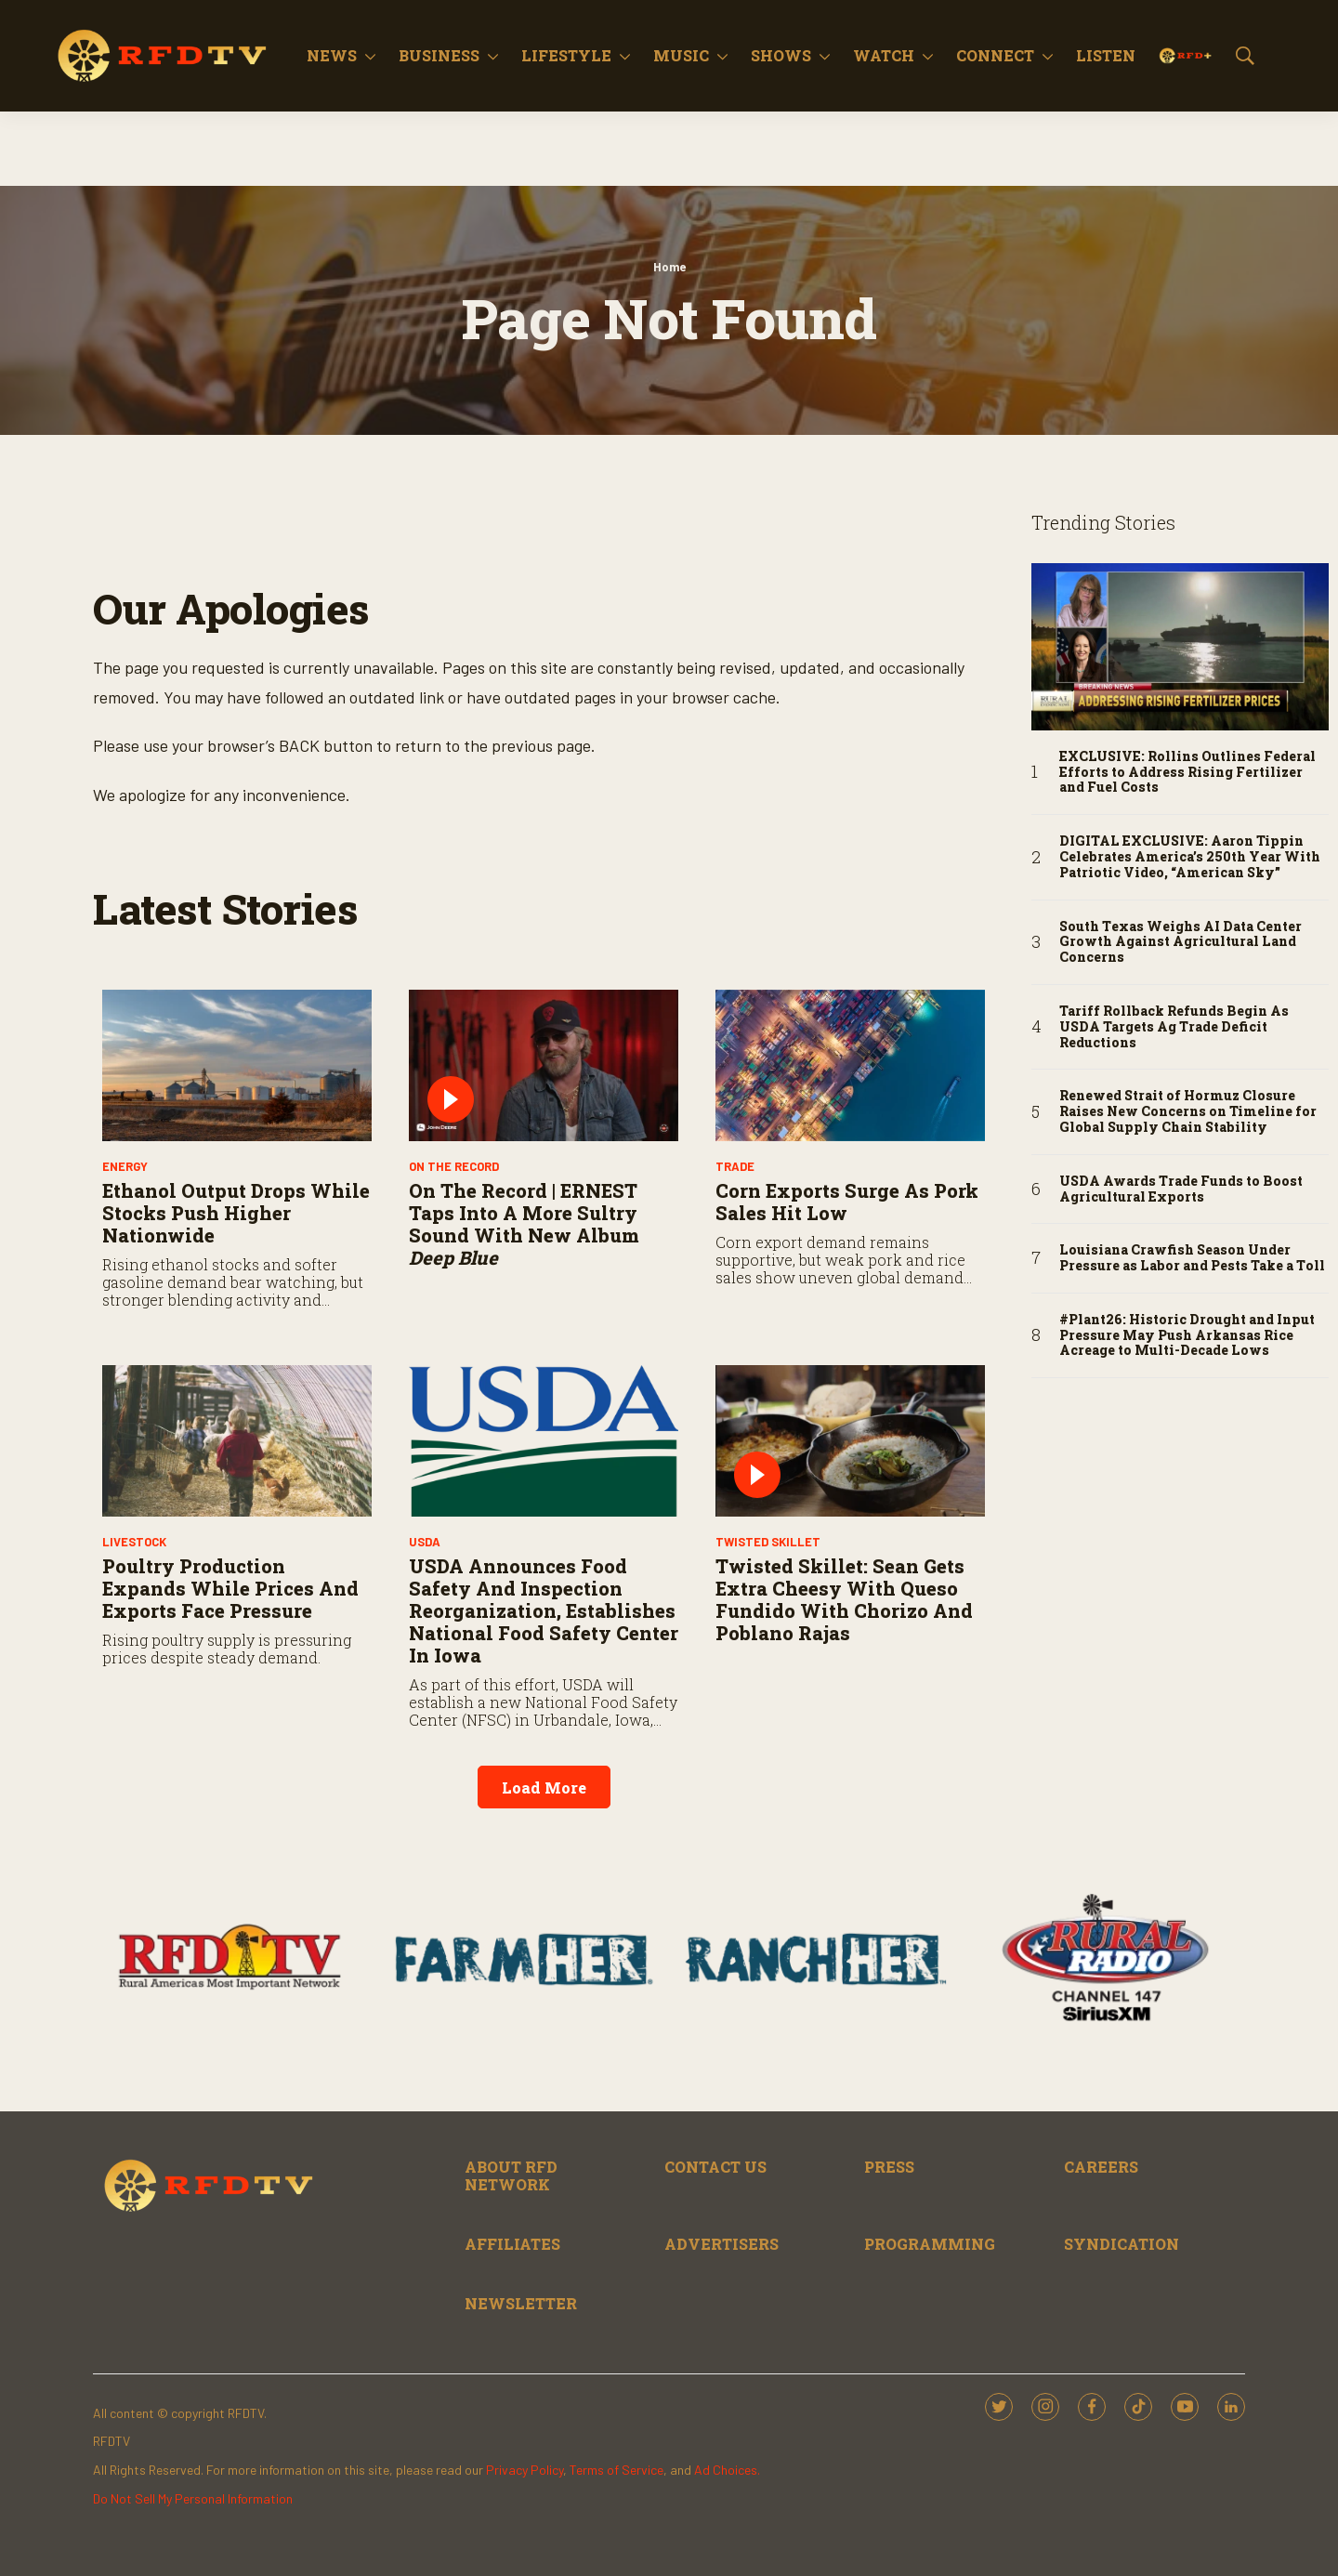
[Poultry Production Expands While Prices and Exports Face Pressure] (237, 1441)
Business (439, 55)
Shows (781, 55)
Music (681, 55)
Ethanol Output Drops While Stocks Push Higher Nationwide (236, 1212)
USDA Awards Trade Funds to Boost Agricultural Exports (1181, 1189)
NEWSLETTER (521, 2303)
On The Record (454, 1166)
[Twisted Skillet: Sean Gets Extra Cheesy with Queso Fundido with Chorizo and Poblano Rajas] (850, 1441)
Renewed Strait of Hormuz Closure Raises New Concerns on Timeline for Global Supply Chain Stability (1188, 1111)
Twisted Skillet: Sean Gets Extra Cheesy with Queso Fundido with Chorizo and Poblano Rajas (844, 1599)
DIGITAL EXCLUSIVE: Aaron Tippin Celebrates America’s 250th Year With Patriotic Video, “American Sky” (1189, 857)
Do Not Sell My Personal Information (193, 2498)
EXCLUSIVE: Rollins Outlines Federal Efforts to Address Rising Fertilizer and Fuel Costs (1187, 772)
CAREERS (1101, 2166)
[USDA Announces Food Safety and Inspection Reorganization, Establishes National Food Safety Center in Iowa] (543, 1441)
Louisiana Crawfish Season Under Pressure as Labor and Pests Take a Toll (1192, 1258)
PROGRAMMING (929, 2244)
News (332, 55)
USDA (424, 1541)
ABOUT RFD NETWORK (511, 2175)
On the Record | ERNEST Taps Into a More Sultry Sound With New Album (524, 1223)
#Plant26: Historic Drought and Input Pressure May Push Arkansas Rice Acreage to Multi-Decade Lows (1187, 1335)
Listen (1105, 55)
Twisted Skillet (767, 1541)
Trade (734, 1166)
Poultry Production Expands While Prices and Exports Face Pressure (230, 1588)
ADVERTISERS (721, 2244)
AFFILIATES (512, 2244)
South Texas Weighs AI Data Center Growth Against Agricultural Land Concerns (1180, 942)
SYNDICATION (1121, 2244)
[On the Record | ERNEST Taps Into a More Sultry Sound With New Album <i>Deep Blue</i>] (543, 1065)
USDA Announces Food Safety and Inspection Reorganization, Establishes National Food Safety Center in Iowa (543, 1610)
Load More (544, 1787)
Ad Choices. (727, 2469)
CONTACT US (715, 2166)
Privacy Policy (524, 2469)
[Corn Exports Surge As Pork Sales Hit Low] (850, 1065)
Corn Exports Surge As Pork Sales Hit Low (846, 1201)
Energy (125, 1166)
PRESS (889, 2166)
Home (669, 266)
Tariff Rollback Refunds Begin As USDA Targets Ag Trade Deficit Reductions (1174, 1027)
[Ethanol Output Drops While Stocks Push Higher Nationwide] (237, 1065)
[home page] (162, 56)
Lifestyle (566, 55)
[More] (370, 56)
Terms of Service (616, 2469)
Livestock (134, 1541)
